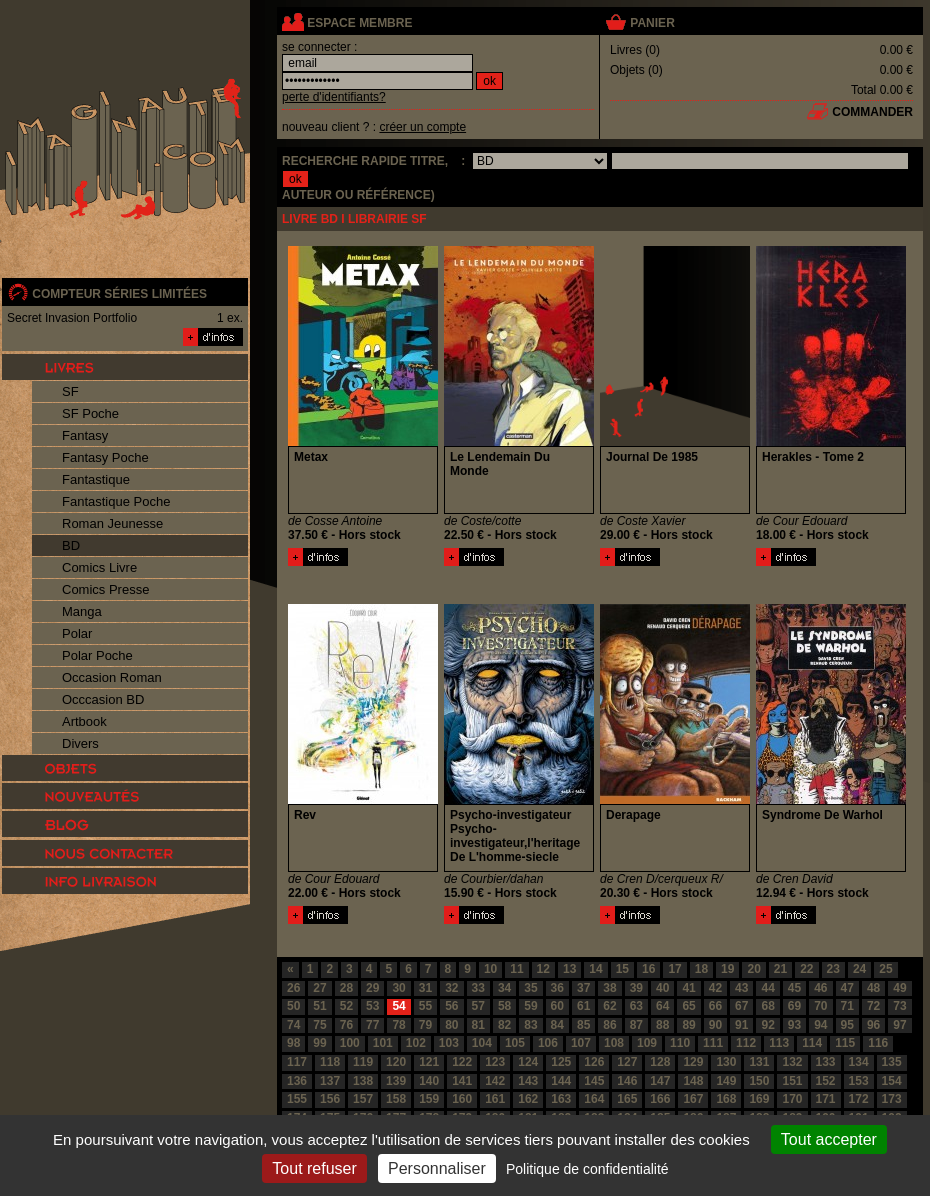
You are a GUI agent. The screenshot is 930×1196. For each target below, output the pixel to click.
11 (516, 969)
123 (495, 1062)
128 (660, 1062)
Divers (80, 743)
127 (627, 1062)
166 (660, 1099)
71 (847, 1006)
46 (820, 988)
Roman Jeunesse (112, 523)
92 (767, 1025)
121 (429, 1062)
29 (372, 988)
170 (792, 1099)
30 (398, 988)
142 (495, 1081)
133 (826, 1062)
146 (627, 1081)
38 (609, 988)
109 (647, 1043)
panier (652, 23)
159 (429, 1099)
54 (398, 1006)
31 (425, 988)
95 (847, 1025)
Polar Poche (97, 655)
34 (504, 988)
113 (779, 1043)
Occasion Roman (112, 677)
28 (346, 988)
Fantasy (85, 435)
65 (688, 1006)
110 (680, 1043)
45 (794, 988)
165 (627, 1099)
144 (561, 1081)
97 (899, 1025)
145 (594, 1081)
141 (462, 1081)
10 (490, 969)
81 (478, 1025)
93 (794, 1025)
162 (528, 1099)
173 (892, 1099)
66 (715, 1006)
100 (350, 1043)
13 (569, 969)
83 (530, 1025)
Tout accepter (829, 1139)
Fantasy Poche (105, 457)
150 (759, 1081)
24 (859, 969)
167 (693, 1099)
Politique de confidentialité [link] (587, 1169)
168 (726, 1099)
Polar (77, 633)
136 (297, 1081)
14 (595, 969)
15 (622, 969)
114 (812, 1043)
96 (873, 1025)
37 (583, 988)
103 (449, 1043)
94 (820, 1025)
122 (462, 1062)
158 (396, 1099)
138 (363, 1081)
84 (557, 1025)
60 (557, 1006)
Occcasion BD (103, 699)
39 (636, 988)
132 (792, 1062)
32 (451, 988)
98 (293, 1043)
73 (899, 1006)
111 (713, 1043)
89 (688, 1025)
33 (478, 988)
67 (741, 1006)
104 (482, 1043)
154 (892, 1081)
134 (859, 1062)
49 (899, 988)
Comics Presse (105, 589)
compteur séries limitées (119, 294)
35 (530, 988)
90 (715, 1025)
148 (693, 1081)
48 (873, 988)
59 (530, 1006)
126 (594, 1062)
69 (794, 1006)
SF (70, 391)
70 (820, 1006)
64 (662, 1006)
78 (398, 1025)
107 (581, 1043)
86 (609, 1025)
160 (462, 1099)
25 (885, 969)
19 (727, 969)
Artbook (84, 721)
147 (660, 1081)
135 (892, 1062)
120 (396, 1062)
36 (557, 988)
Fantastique (96, 479)
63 (636, 1006)
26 (293, 988)
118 (330, 1062)
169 (759, 1099)
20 (753, 969)
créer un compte (422, 127)
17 (674, 969)
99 (319, 1043)
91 (741, 1025)
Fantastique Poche (116, 501)
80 (451, 1025)
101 (383, 1043)
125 (561, 1062)
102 (416, 1043)
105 (515, 1043)
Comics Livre (99, 567)
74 (293, 1025)
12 (543, 969)
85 (583, 1025)
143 (528, 1081)
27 (319, 988)
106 (548, 1043)
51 (319, 1006)
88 (662, 1025)
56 (451, 1006)
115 (845, 1043)
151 (792, 1081)
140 (429, 1081)
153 (859, 1081)
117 (297, 1062)
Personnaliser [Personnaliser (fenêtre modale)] (437, 1168)
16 (648, 969)
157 (363, 1099)
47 (847, 988)
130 (726, 1062)
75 (319, 1025)
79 (425, 1025)
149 (726, 1081)
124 (528, 1062)
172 (859, 1099)
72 (873, 1006)
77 (372, 1025)
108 (614, 1043)
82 (504, 1025)
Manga (82, 611)
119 (363, 1062)
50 (293, 1006)
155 (297, 1099)
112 (746, 1043)
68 (767, 1006)
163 (561, 1099)
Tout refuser (314, 1168)
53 (372, 1006)
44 (767, 988)
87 (636, 1025)
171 (826, 1099)
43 (741, 988)
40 (662, 988)
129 (693, 1062)
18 (701, 969)
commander (872, 112)
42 (715, 988)
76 (346, 1025)
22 (806, 969)
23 (833, 969)
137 (330, 1081)
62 (609, 1006)
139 (396, 1081)
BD (71, 545)
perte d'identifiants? (334, 97)
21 (780, 969)
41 (688, 988)
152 (826, 1081)
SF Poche (90, 413)
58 (504, 1006)
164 (594, 1099)
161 (495, 1099)
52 (346, 1006)
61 (583, 1006)
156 (330, 1099)
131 (759, 1062)
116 (878, 1043)
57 (478, 1006)
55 (425, 1006)
